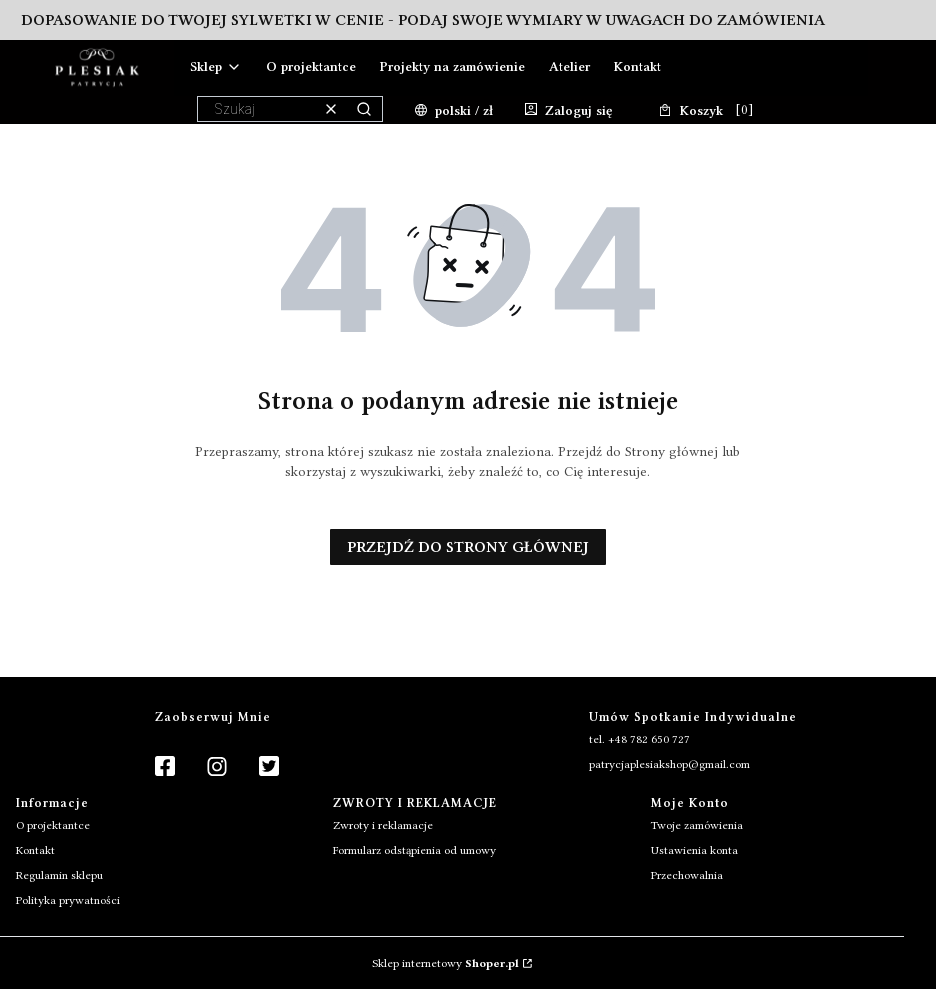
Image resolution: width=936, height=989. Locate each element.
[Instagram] (217, 767)
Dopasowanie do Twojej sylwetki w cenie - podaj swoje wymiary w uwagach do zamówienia (423, 20)
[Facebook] (165, 767)
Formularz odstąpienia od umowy (414, 850)
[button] (364, 109)
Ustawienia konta (694, 850)
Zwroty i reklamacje (383, 825)
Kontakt (35, 850)
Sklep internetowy (445, 963)
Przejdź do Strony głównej (468, 547)
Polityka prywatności (68, 900)
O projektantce (53, 825)
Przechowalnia (687, 875)
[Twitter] (269, 767)
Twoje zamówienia (697, 825)
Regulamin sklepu (59, 875)
